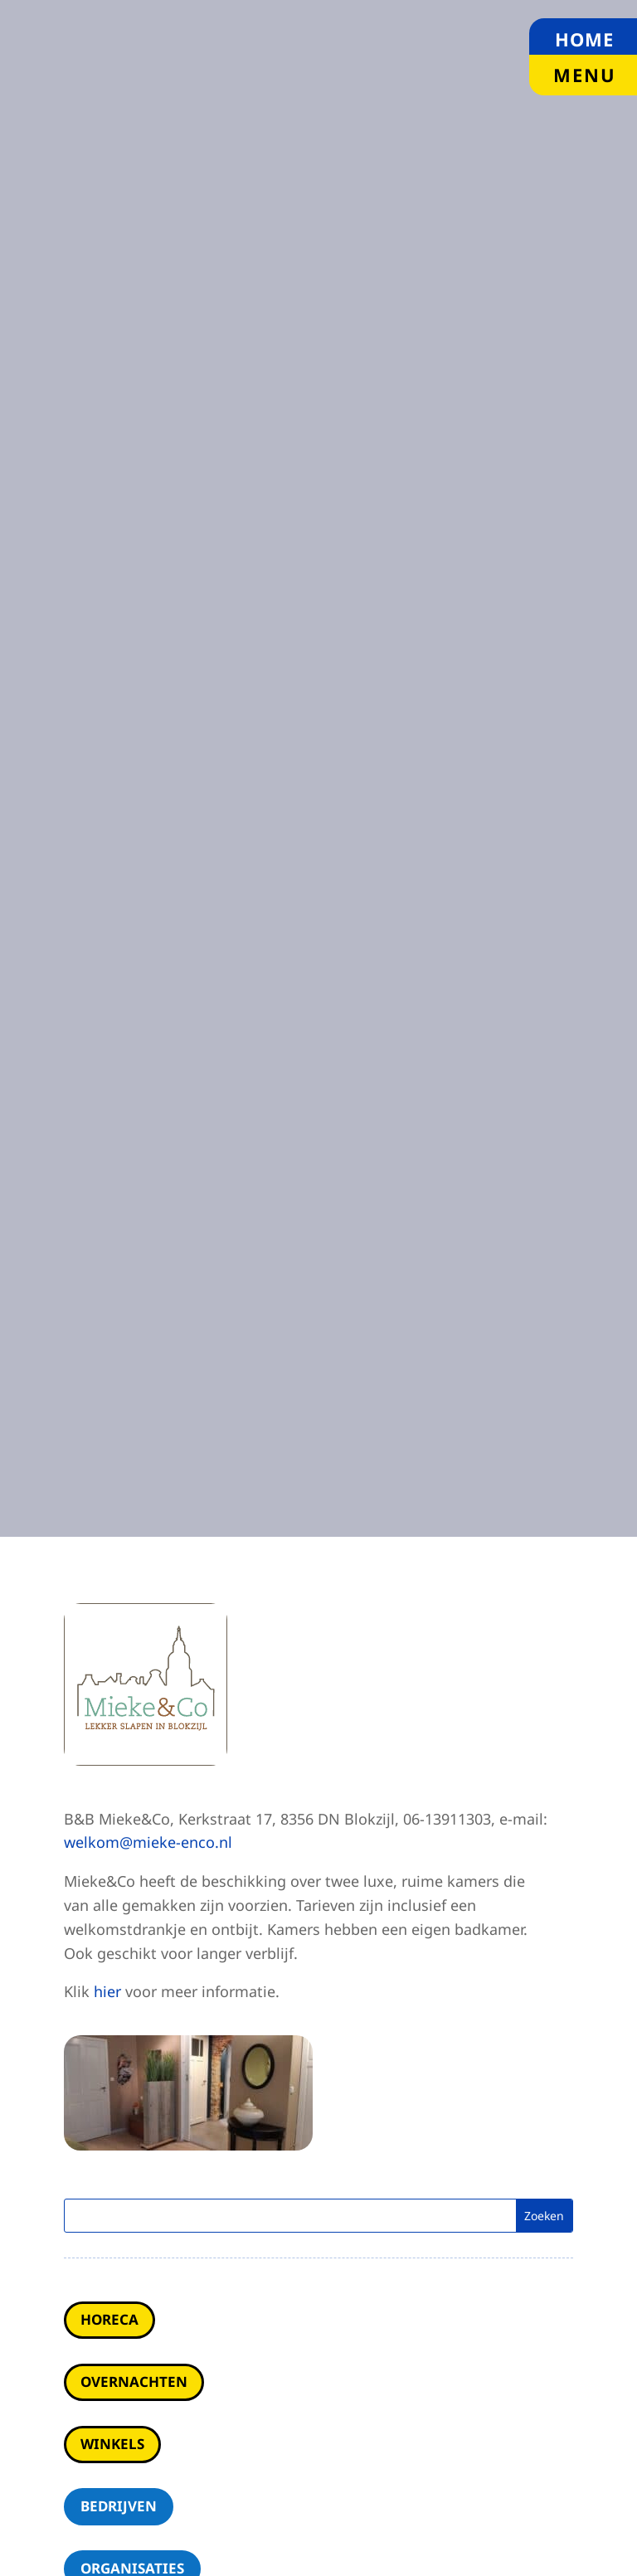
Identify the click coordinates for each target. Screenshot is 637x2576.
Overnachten (133, 2381)
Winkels (112, 2443)
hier (107, 1991)
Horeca (109, 2319)
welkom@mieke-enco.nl (148, 1842)
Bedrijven (118, 2505)
